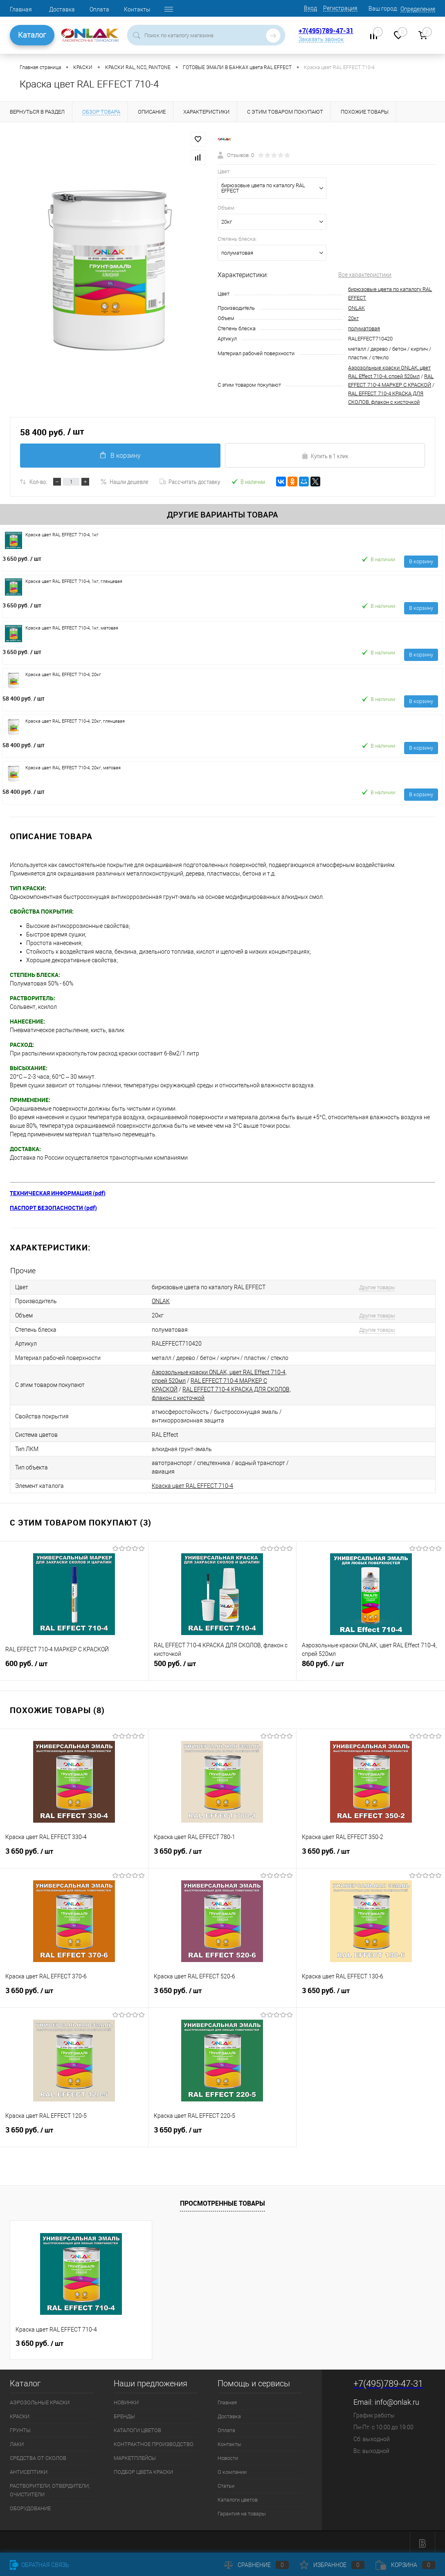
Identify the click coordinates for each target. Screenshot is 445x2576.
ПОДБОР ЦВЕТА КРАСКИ (143, 2469)
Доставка (62, 9)
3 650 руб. (21, 558)
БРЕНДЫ (124, 2413)
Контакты (137, 9)
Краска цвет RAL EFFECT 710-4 (192, 1482)
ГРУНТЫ (20, 2427)
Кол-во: (38, 481)
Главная (21, 9)
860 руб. (371, 1664)
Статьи (226, 2483)
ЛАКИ (17, 2441)
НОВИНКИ (126, 2399)
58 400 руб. (23, 698)
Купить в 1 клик (324, 456)
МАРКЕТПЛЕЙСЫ (135, 2455)
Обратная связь (39, 2565)
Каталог (32, 35)
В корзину (120, 455)
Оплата (99, 9)
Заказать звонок (321, 39)
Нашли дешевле (124, 481)
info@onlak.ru (397, 2399)
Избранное (332, 2565)
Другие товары (375, 1287)
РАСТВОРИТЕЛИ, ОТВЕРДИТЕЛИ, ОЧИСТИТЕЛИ (50, 2487)
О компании (232, 2469)
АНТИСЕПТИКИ (28, 2469)
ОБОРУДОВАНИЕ (30, 2505)
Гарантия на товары (242, 2510)
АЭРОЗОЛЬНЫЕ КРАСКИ (40, 2399)
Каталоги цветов (238, 2496)
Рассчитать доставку (190, 481)
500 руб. (222, 1664)
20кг (353, 318)
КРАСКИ (19, 2413)
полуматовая (364, 328)
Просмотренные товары (222, 2199)
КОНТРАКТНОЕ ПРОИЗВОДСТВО (153, 2441)
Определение (417, 9)
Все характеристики (364, 274)
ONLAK (356, 308)
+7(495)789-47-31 (326, 30)
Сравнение (256, 2565)
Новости (228, 2455)
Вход (310, 8)
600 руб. (74, 1664)
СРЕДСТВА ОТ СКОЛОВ (38, 2455)
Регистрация (340, 8)
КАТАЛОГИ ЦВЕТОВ (137, 2427)
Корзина (405, 2565)
